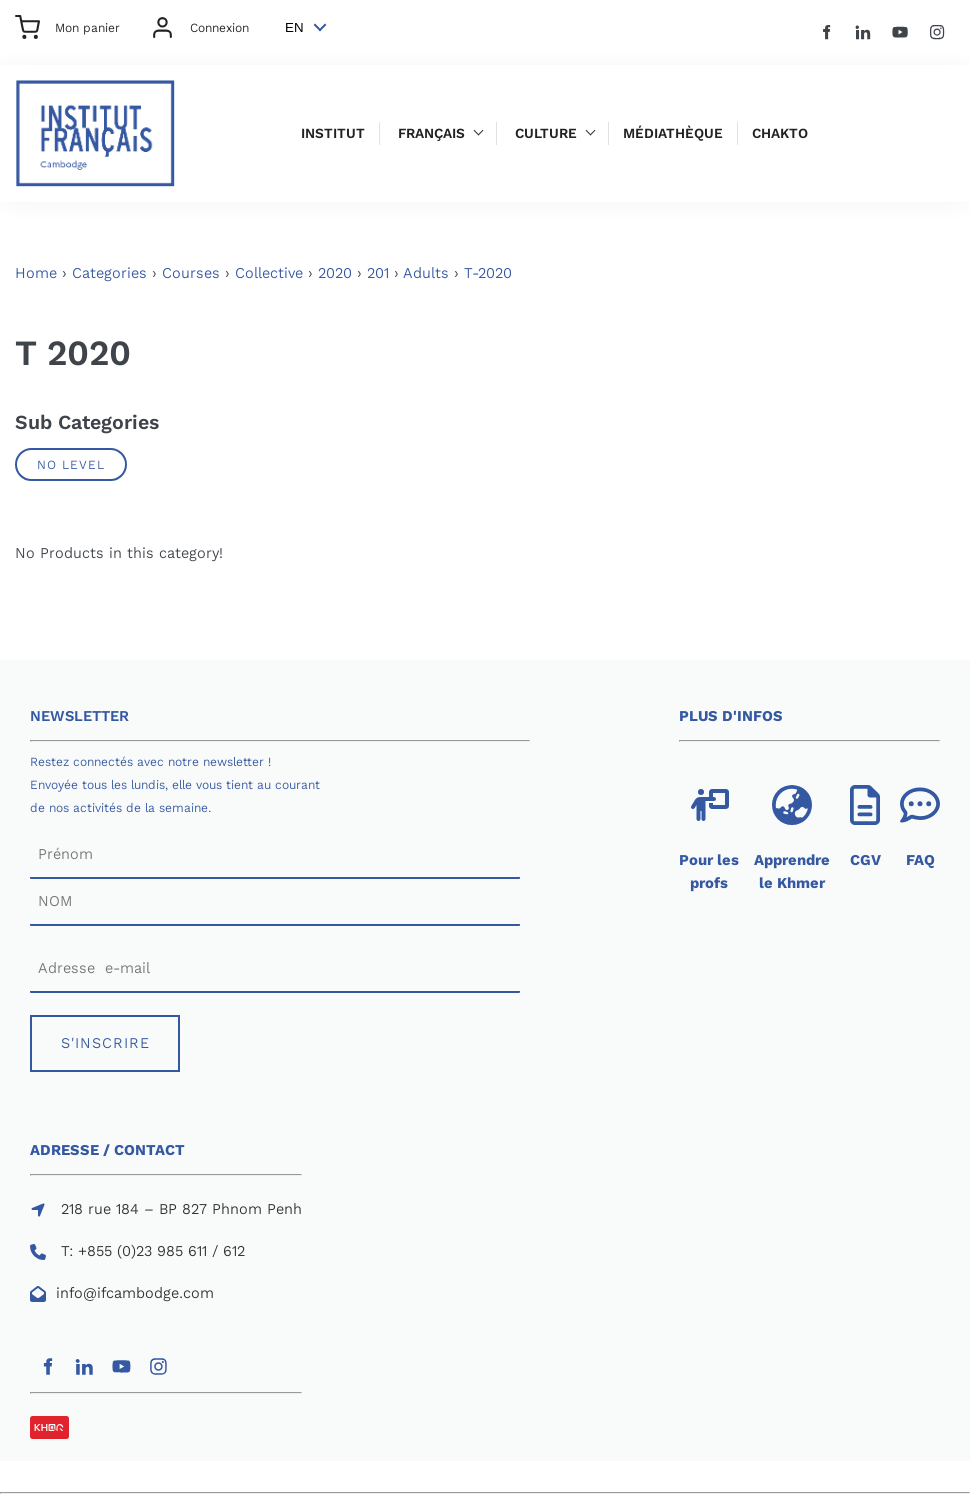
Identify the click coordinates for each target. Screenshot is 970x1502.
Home (36, 273)
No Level (71, 464)
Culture (546, 133)
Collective (269, 273)
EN (294, 27)
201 (378, 273)
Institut (333, 133)
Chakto (780, 133)
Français (431, 133)
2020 (335, 273)
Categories (109, 273)
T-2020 (488, 273)
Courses (191, 273)
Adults (426, 273)
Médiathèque (673, 133)
